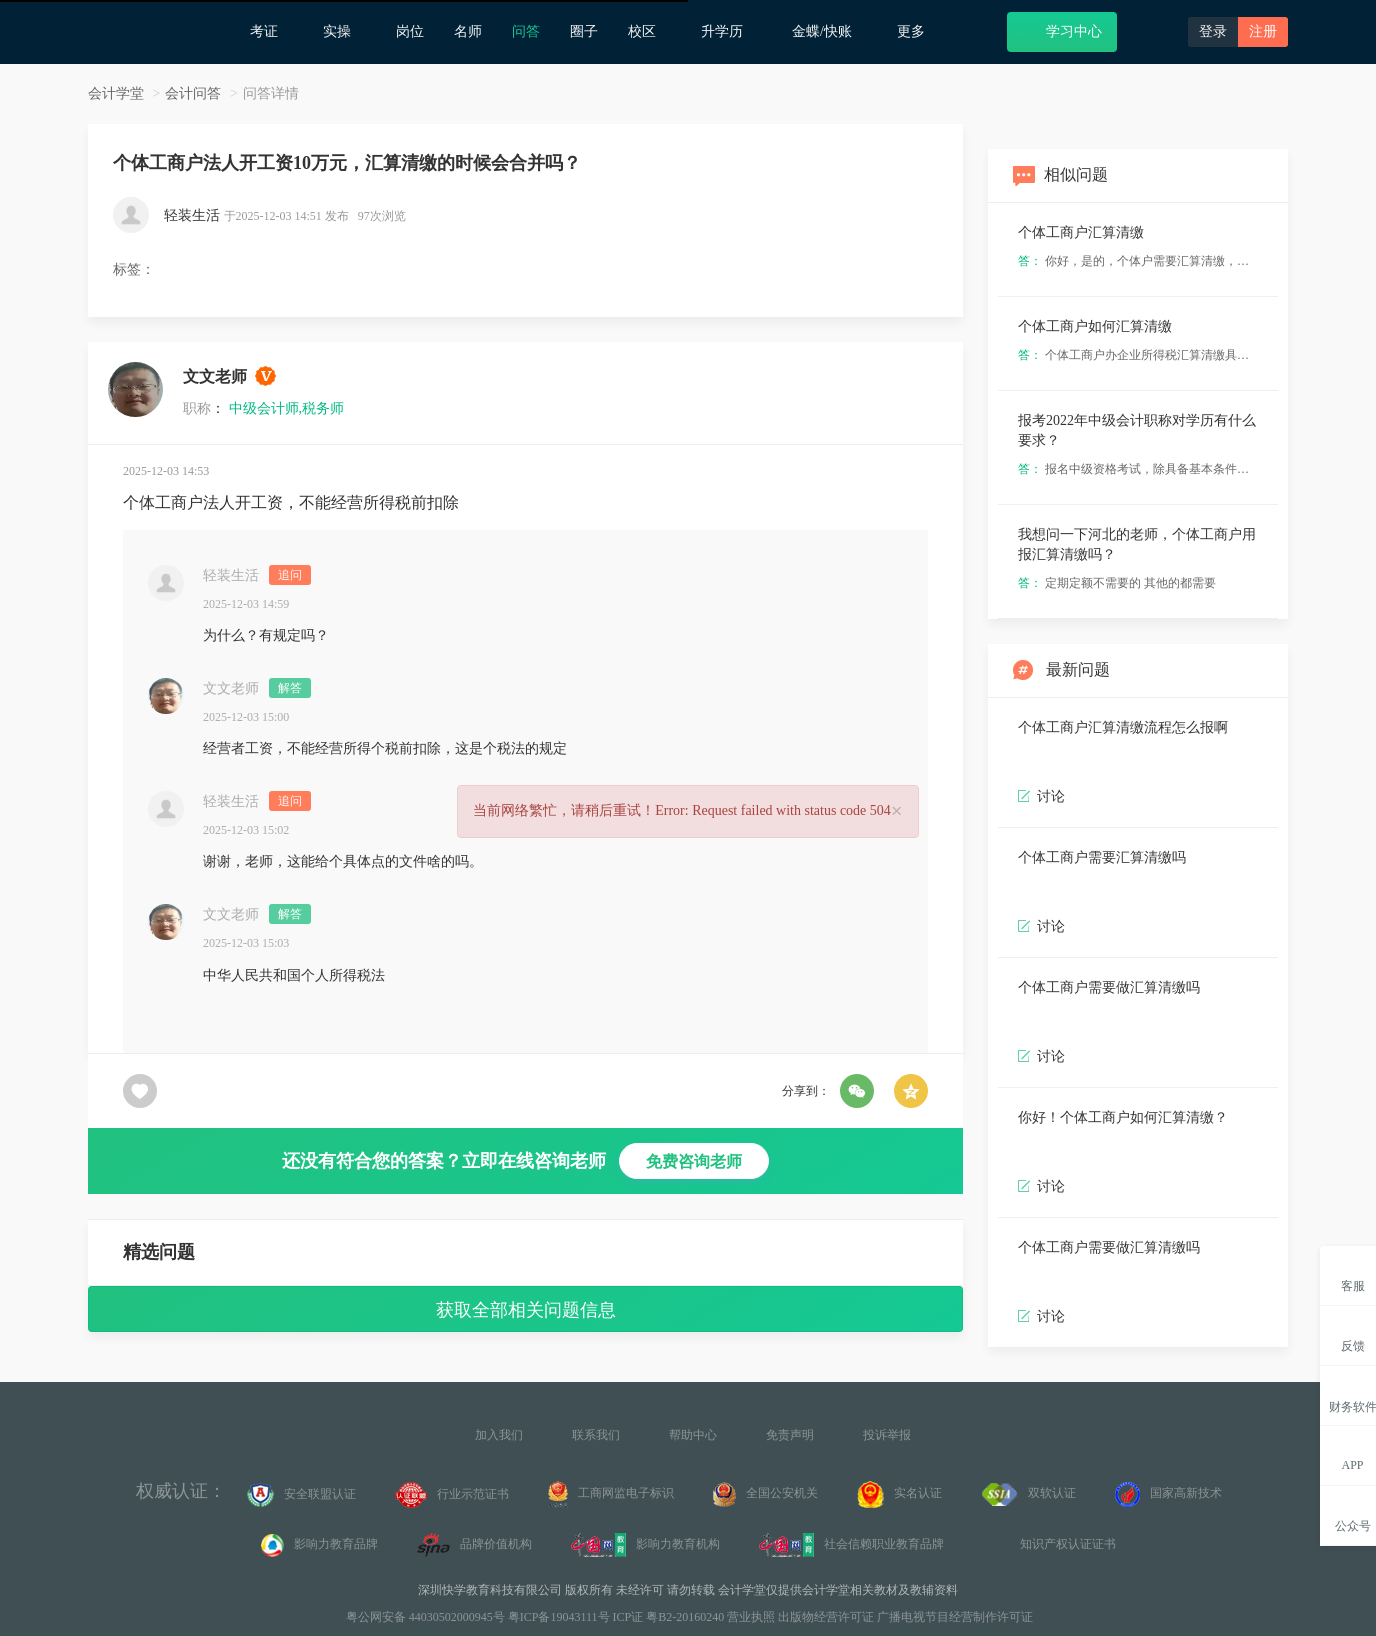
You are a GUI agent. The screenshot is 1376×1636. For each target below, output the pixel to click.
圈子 (584, 31)
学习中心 (1061, 30)
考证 (271, 31)
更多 (918, 31)
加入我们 (499, 1435)
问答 (526, 31)
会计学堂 (116, 93)
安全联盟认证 (301, 1495)
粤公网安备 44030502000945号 (424, 1617)
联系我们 (596, 1435)
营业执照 (751, 1617)
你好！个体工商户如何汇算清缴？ (1123, 1117)
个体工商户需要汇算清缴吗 (1102, 857)
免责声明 (790, 1435)
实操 (344, 31)
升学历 (731, 31)
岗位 (410, 31)
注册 (1263, 31)
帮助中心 (693, 1435)
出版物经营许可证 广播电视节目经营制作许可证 (905, 1617)
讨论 (1041, 926)
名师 (468, 31)
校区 (649, 31)
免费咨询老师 (694, 1161)
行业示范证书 (452, 1495)
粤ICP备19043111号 (559, 1617)
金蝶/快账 (829, 31)
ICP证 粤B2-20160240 (669, 1617)
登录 (1213, 31)
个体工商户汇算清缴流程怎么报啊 (1123, 727)
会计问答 (193, 93)
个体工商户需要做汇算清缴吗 (1109, 987)
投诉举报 (887, 1435)
